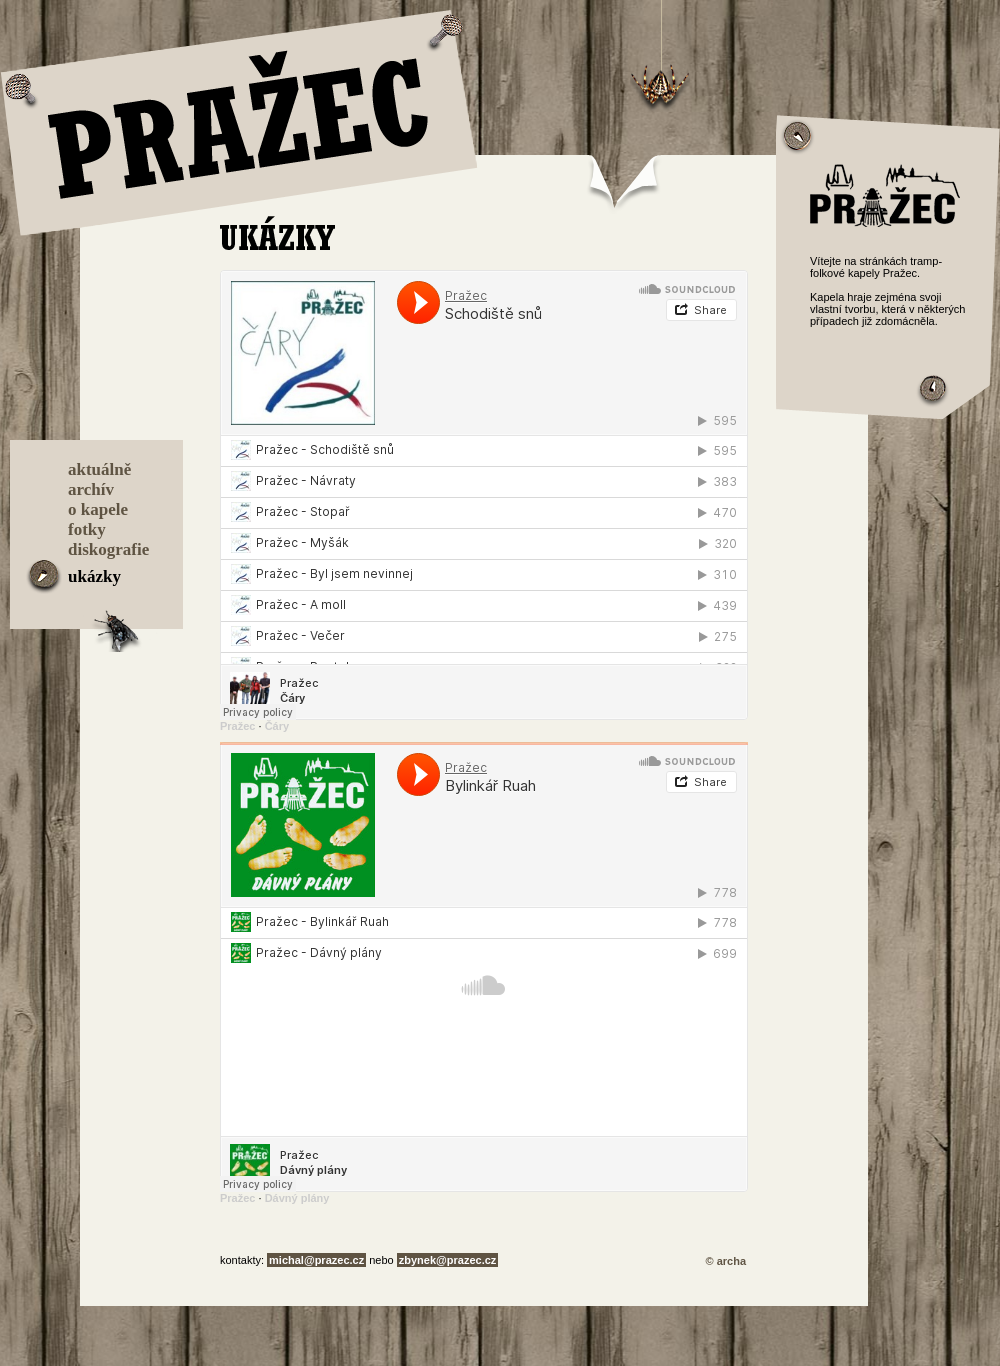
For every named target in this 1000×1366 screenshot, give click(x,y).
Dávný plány (297, 1198)
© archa (725, 1261)
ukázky (94, 576)
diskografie (108, 549)
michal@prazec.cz (316, 1260)
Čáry (277, 726)
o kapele (98, 509)
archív (91, 489)
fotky (87, 529)
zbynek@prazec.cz (448, 1260)
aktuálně (99, 469)
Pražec (237, 726)
